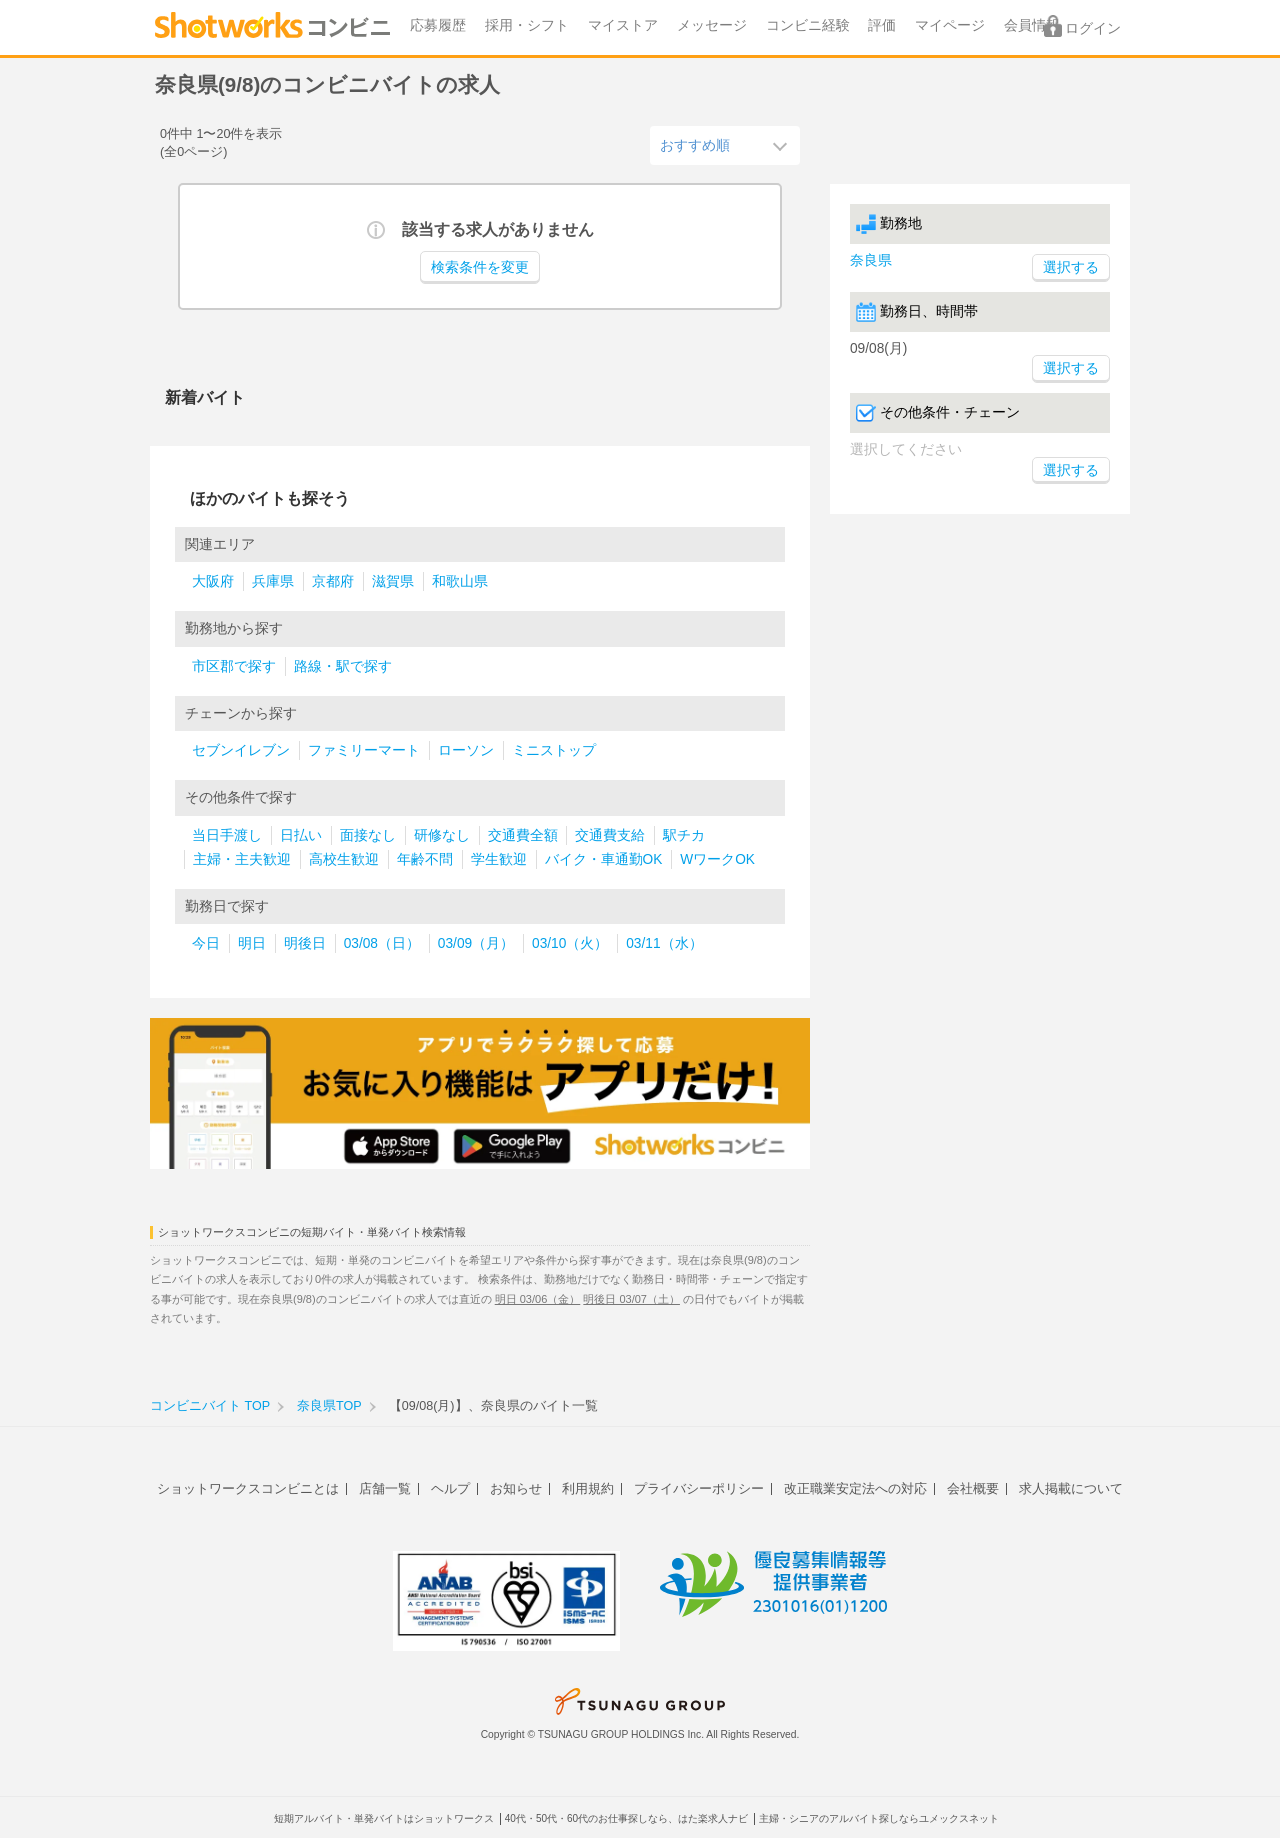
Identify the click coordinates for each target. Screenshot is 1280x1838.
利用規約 (588, 1488)
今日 (206, 943)
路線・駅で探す (343, 666)
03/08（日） (382, 943)
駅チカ (684, 835)
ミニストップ (554, 750)
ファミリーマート (364, 750)
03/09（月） (476, 943)
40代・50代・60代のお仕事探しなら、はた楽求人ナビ (626, 1818)
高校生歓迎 (344, 859)
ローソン (466, 750)
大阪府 (213, 581)
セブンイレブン (241, 750)
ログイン (1093, 28)
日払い (301, 835)
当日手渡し (227, 835)
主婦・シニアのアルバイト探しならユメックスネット (879, 1818)
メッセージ (712, 25)
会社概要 (973, 1488)
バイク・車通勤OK (604, 859)
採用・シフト (527, 25)
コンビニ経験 (808, 25)
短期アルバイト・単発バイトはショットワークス (384, 1818)
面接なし (368, 835)
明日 (252, 943)
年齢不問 (425, 859)
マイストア (623, 25)
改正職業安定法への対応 (855, 1488)
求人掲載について (1071, 1488)
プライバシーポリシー (699, 1488)
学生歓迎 (499, 859)
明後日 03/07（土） (631, 1299)
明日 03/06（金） (538, 1299)
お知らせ (516, 1488)
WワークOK (717, 859)
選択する (1071, 368)
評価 (882, 25)
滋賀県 (393, 581)
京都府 (333, 581)
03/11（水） (664, 943)
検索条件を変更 (480, 267)
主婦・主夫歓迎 (242, 859)
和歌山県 (460, 581)
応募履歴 (438, 25)
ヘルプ (450, 1488)
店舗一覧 (385, 1488)
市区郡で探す (234, 666)
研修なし (442, 835)
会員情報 (1032, 25)
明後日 (305, 943)
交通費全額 (523, 835)
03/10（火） (570, 943)
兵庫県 (273, 581)
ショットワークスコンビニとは (248, 1488)
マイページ (950, 25)
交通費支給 (610, 835)
